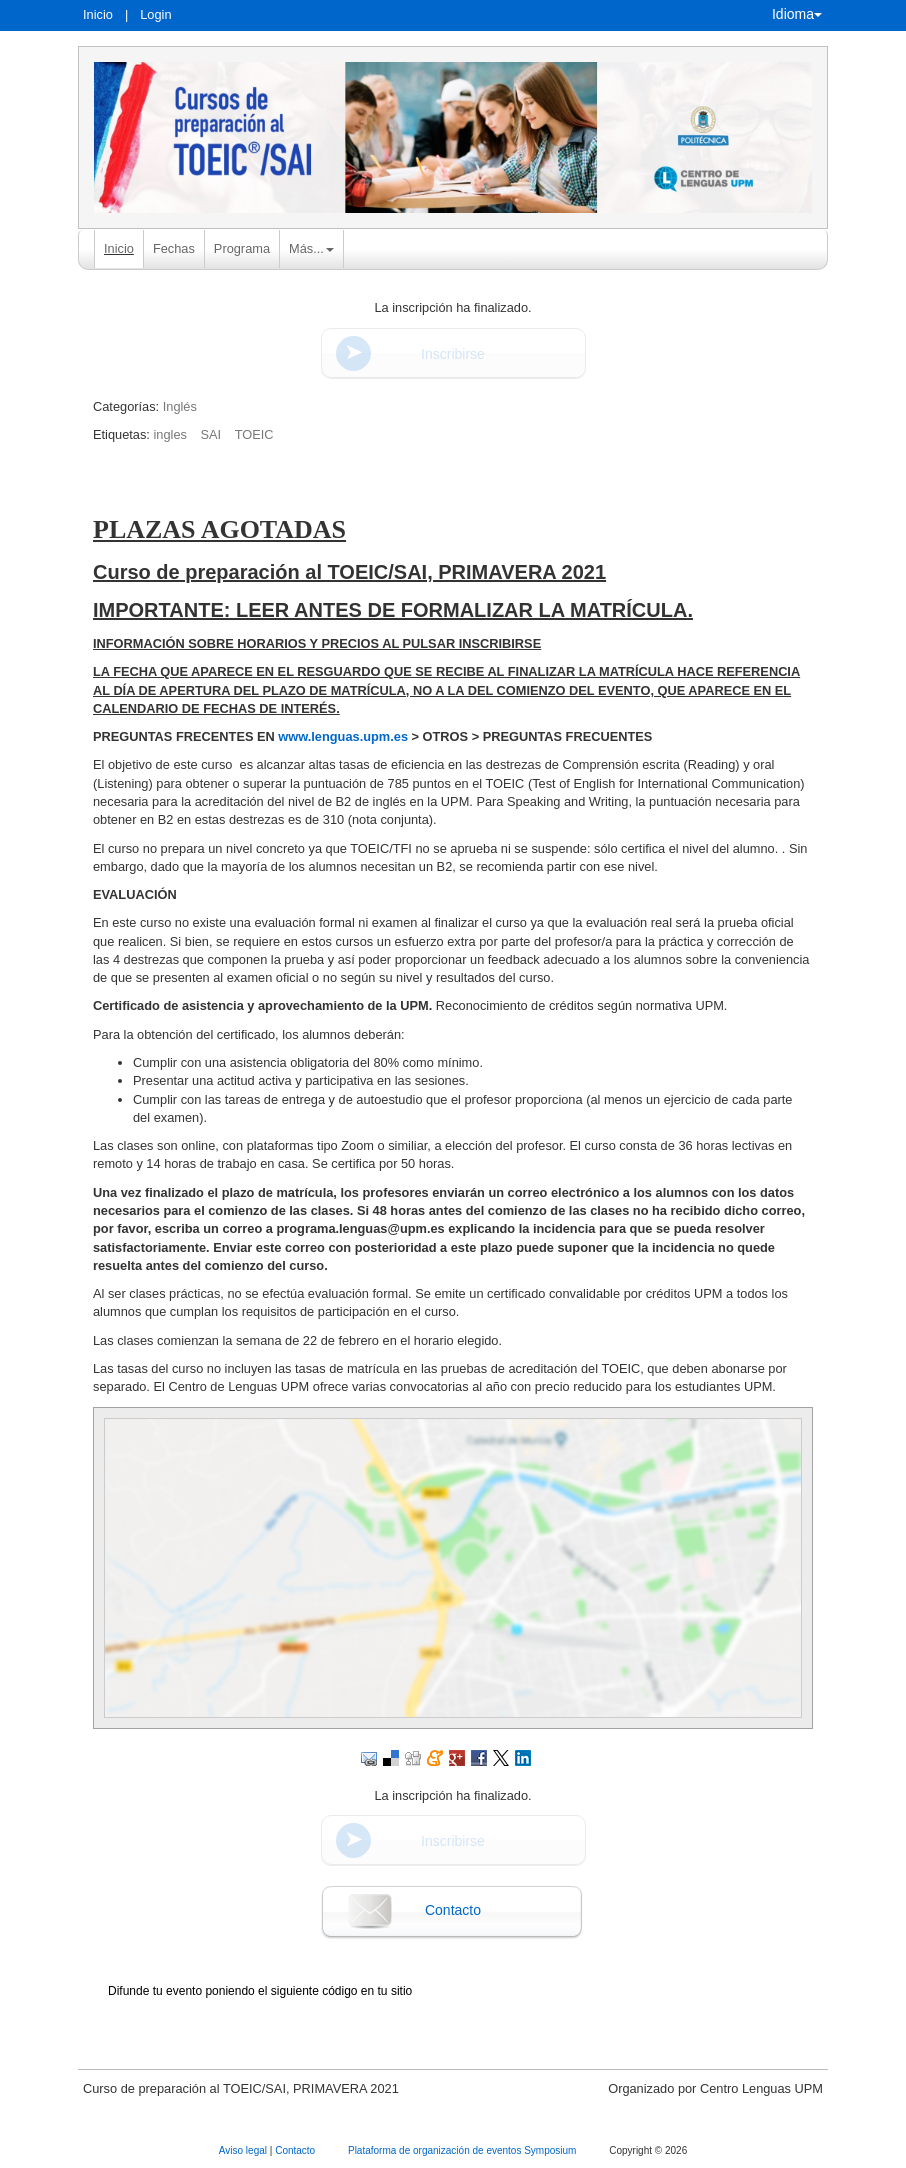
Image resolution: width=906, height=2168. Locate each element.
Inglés (180, 406)
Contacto (453, 1910)
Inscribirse (453, 354)
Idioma (797, 14)
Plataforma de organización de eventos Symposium (463, 2150)
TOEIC (254, 434)
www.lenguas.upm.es (343, 736)
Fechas (174, 248)
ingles (169, 434)
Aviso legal (244, 2150)
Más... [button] (311, 248)
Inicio (98, 14)
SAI (210, 434)
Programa (242, 248)
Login (155, 14)
